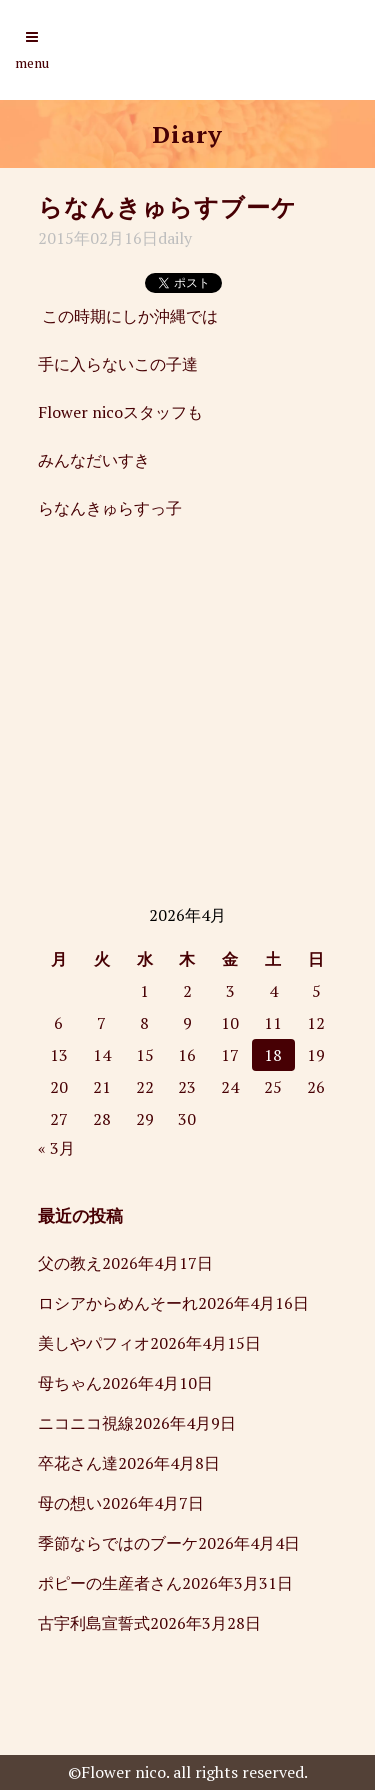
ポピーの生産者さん (110, 1583)
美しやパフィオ (94, 1343)
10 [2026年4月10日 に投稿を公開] (230, 1023)
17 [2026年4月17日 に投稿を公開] (230, 1055)
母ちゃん (70, 1383)
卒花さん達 (78, 1463)
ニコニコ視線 (86, 1423)
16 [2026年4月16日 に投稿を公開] (187, 1055)
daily (175, 238)
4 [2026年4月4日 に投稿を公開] (273, 991)
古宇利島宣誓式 (94, 1623)
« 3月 (56, 1148)
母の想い (70, 1503)
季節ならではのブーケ (118, 1543)
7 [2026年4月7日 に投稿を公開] (101, 1023)
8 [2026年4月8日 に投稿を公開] (144, 1023)
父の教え (70, 1263)
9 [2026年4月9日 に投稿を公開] (187, 1023)
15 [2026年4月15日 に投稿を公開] (145, 1055)
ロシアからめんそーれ (118, 1303)
